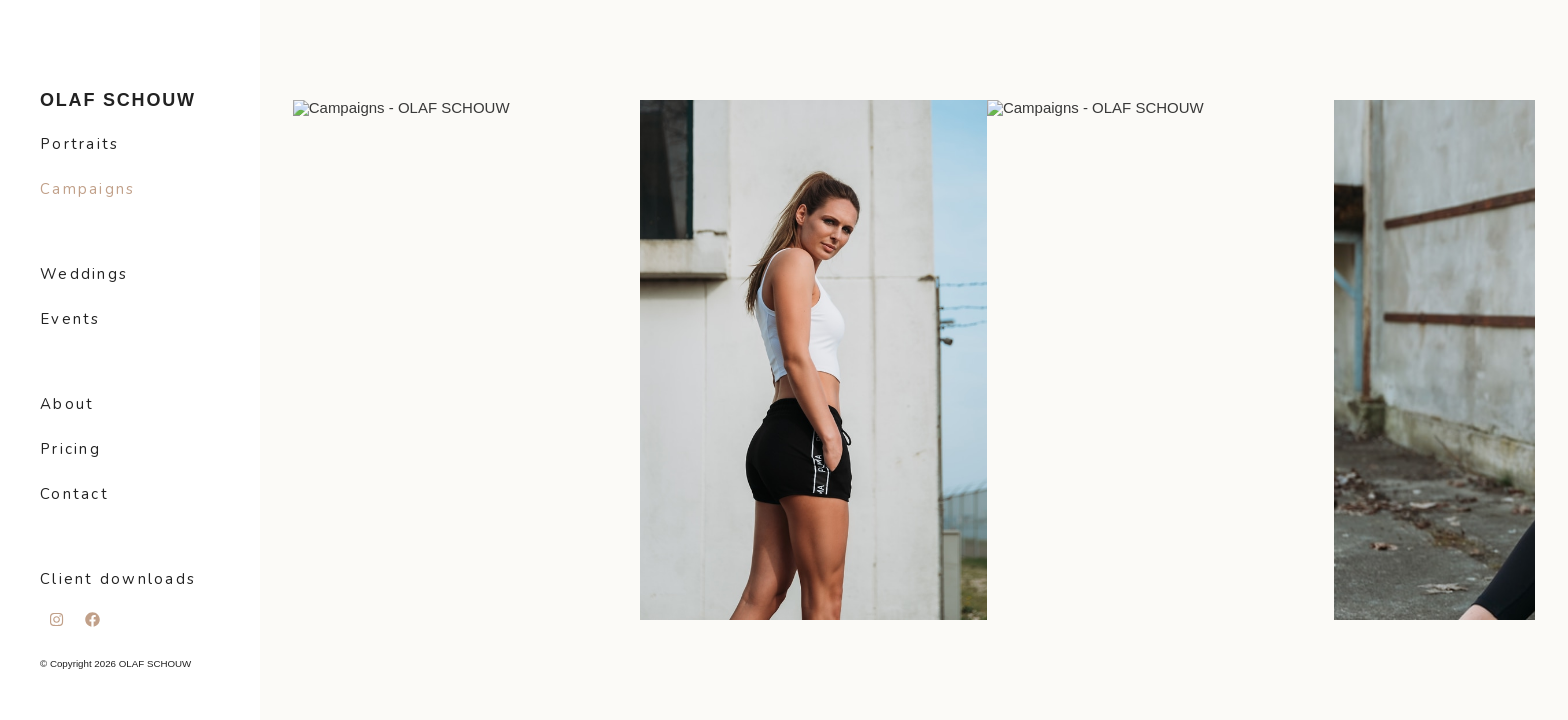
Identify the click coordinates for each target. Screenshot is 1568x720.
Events (70, 319)
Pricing (70, 449)
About (67, 404)
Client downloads (118, 579)
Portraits (79, 144)
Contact (74, 494)
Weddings (84, 274)
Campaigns (87, 189)
